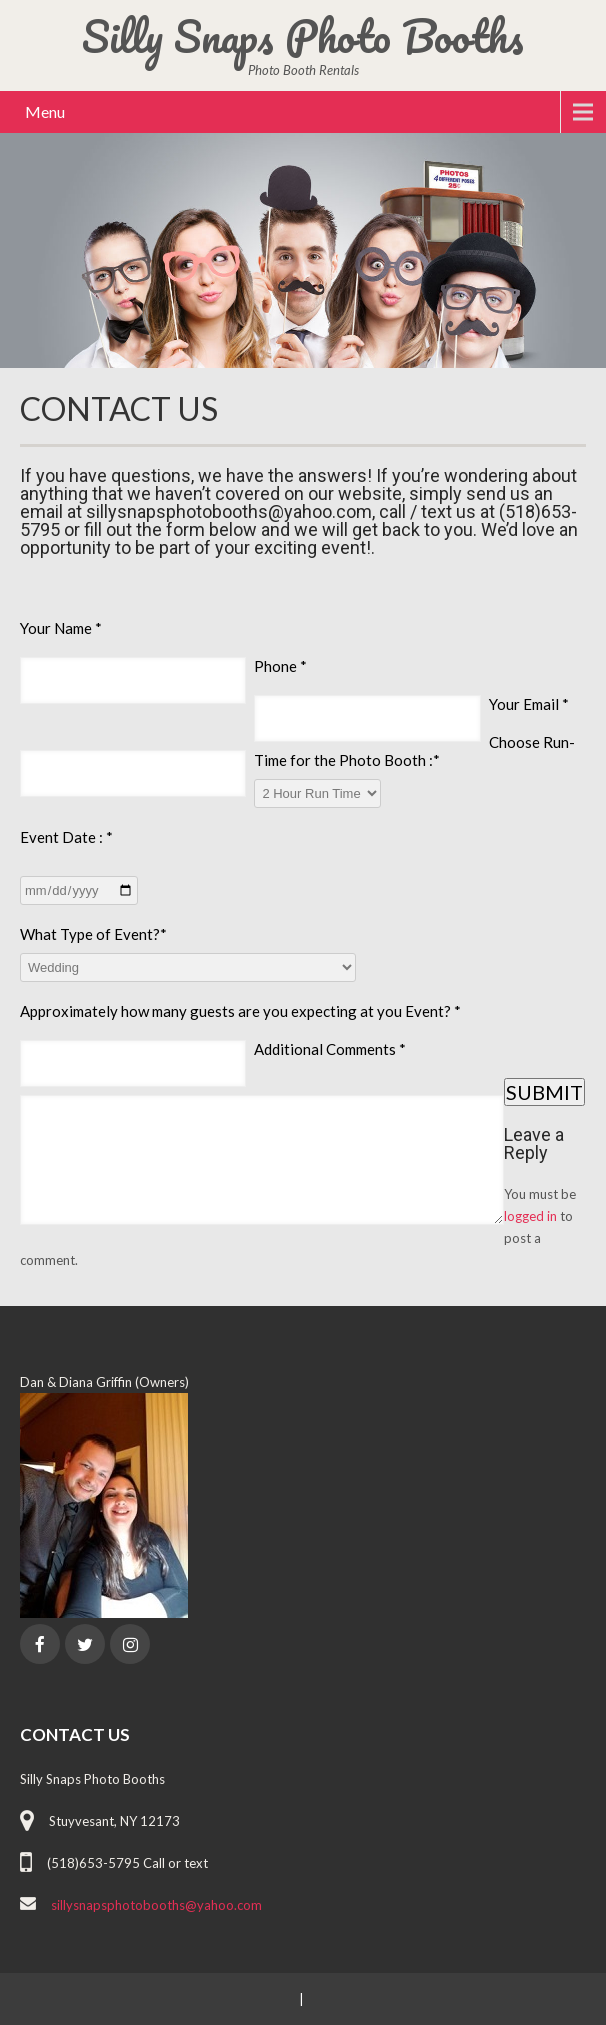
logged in (530, 1216)
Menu (45, 111)
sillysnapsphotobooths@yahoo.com (156, 1905)
